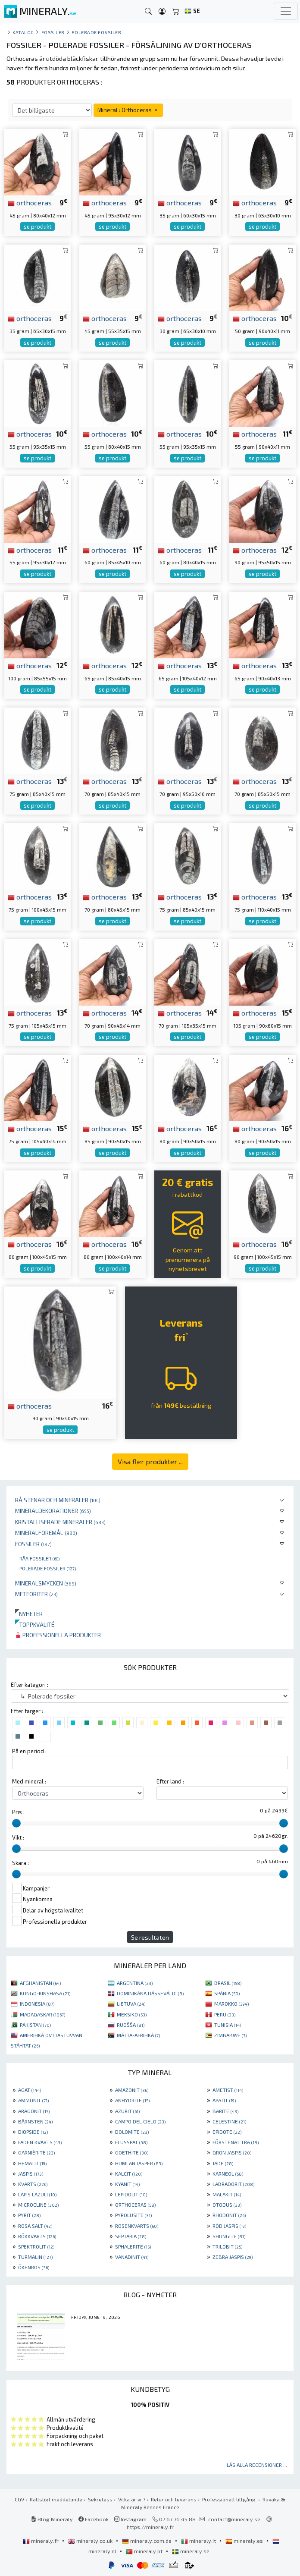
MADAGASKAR (42, 2014)
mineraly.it (199, 2541)
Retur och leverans (174, 2499)
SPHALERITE (133, 2246)
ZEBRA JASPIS (232, 2257)
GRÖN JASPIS (231, 2152)
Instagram (130, 2519)
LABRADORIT (233, 2184)
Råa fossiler (39, 1558)
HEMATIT (32, 2163)
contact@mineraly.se (234, 2519)
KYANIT (127, 2184)
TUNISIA (227, 2025)
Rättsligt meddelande (56, 2499)
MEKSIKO (132, 2014)
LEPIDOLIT (131, 2194)
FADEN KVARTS (40, 2142)
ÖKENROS (33, 2267)
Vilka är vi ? (131, 2499)
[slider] (16, 1823)
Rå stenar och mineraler (57, 1499)
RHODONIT (229, 2215)
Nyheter (29, 1613)
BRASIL (227, 1983)
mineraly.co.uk (91, 2541)
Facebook (93, 2519)
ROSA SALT (35, 2226)
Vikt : (18, 1837)
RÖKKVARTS (37, 2236)
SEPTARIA (130, 2236)
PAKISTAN (35, 2025)
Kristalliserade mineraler (60, 1521)
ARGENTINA (135, 1983)
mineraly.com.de (147, 2541)
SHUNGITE (228, 2236)
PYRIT (29, 2215)
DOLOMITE (132, 2132)
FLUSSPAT (131, 2142)
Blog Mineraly (52, 2519)
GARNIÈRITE (36, 2152)
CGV (19, 2499)
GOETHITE (131, 2152)
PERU (224, 2014)
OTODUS (226, 2205)
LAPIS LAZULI (37, 2194)
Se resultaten (150, 1937)
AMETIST (227, 2090)
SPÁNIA (227, 1993)
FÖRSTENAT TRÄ (235, 2142)
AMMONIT (33, 2100)
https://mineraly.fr (150, 2527)
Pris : (18, 1812)
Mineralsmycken (45, 1583)
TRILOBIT (227, 2246)
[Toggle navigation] (286, 11)
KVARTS (32, 2184)
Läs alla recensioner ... (257, 2465)
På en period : (29, 1751)
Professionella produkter (58, 1635)
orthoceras (30, 202)
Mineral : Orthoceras (128, 109)
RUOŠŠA (130, 2025)
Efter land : (170, 1781)
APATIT (224, 2100)
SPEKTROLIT (36, 2246)
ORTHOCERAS (135, 2205)
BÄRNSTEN (35, 2121)
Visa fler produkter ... (150, 1461)
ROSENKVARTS (136, 2226)
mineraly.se (190, 2551)
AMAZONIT (131, 2090)
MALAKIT (226, 2194)
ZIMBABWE (230, 2035)
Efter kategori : (29, 1684)
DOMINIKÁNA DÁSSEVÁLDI (150, 1993)
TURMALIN (35, 2257)
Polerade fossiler (47, 1568)
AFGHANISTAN (40, 1983)
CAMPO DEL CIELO (140, 2121)
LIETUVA (131, 2003)
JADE (222, 2163)
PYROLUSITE (133, 2215)
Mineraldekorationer (53, 1510)
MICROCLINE (38, 2205)
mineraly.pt (145, 2551)
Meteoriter (36, 1594)
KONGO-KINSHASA (45, 1993)
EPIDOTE (226, 2132)
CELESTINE (229, 2121)
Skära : (20, 1862)
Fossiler (33, 1543)
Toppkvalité (34, 1624)
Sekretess (100, 2499)
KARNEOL (227, 2173)
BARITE (225, 2111)
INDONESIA (37, 2003)
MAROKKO (231, 2003)
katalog (23, 32)
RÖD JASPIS (229, 2226)
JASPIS (30, 2173)
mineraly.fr (41, 2541)
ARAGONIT (34, 2111)
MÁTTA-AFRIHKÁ (138, 2035)
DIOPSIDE (33, 2132)
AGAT (29, 2090)
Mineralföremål (46, 1532)
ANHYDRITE (132, 2100)
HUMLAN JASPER (138, 2163)
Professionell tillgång (229, 2499)
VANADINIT (131, 2257)
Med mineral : (29, 1781)
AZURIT (127, 2111)
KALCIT (128, 2173)
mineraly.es (244, 2541)
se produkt (37, 226)
